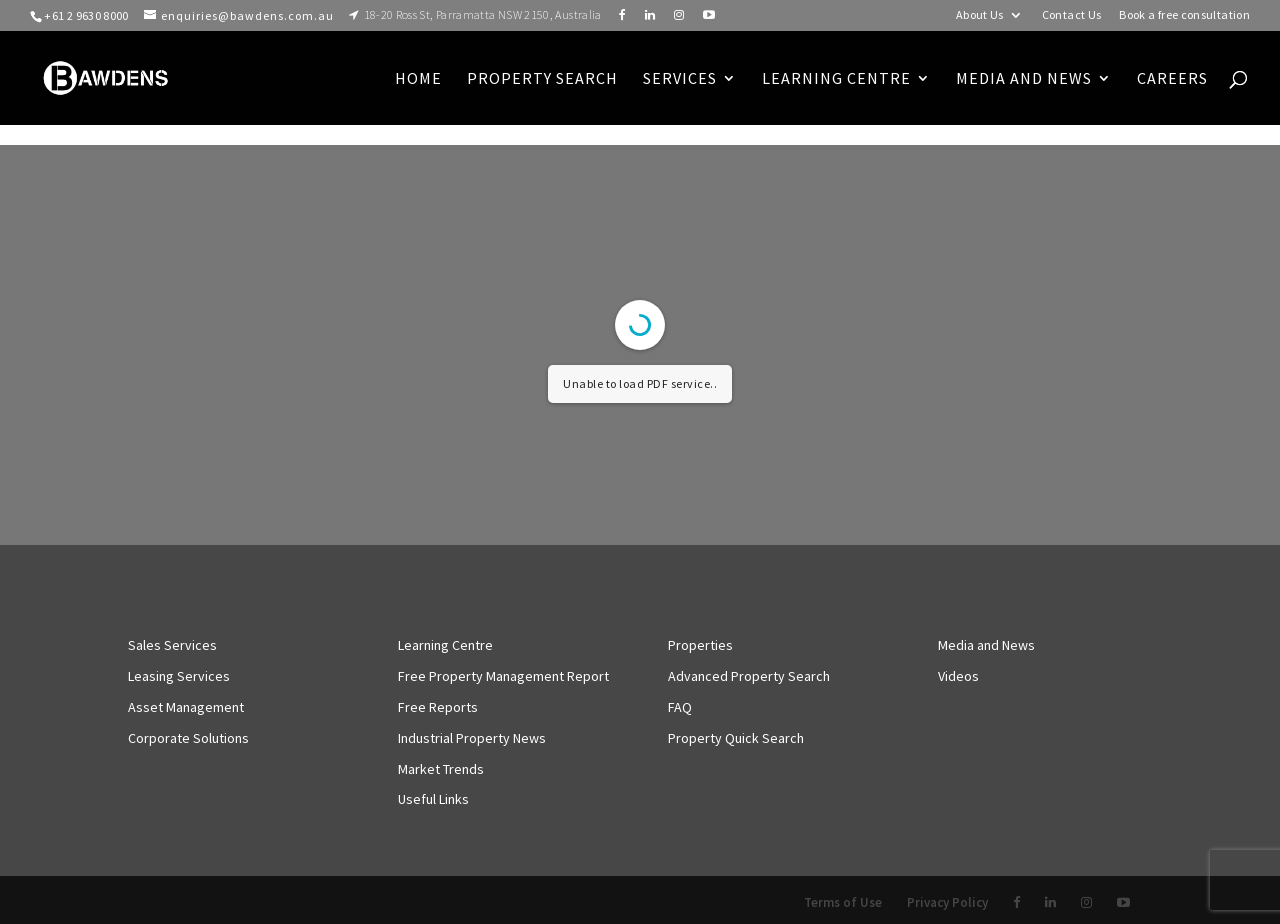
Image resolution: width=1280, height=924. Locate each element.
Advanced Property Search (749, 676)
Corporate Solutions (188, 738)
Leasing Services (179, 676)
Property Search (542, 79)
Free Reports (438, 707)
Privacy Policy (947, 902)
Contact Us (1072, 15)
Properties (700, 645)
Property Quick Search (736, 738)
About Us (980, 15)
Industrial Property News (472, 738)
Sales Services (172, 645)
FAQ (680, 707)
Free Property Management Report (503, 676)
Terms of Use (843, 902)
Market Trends (441, 769)
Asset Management (186, 707)
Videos (958, 676)
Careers (1172, 79)
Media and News (1024, 79)
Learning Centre (445, 645)
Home (418, 79)
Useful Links (433, 799)
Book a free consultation (1184, 15)
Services (680, 79)
